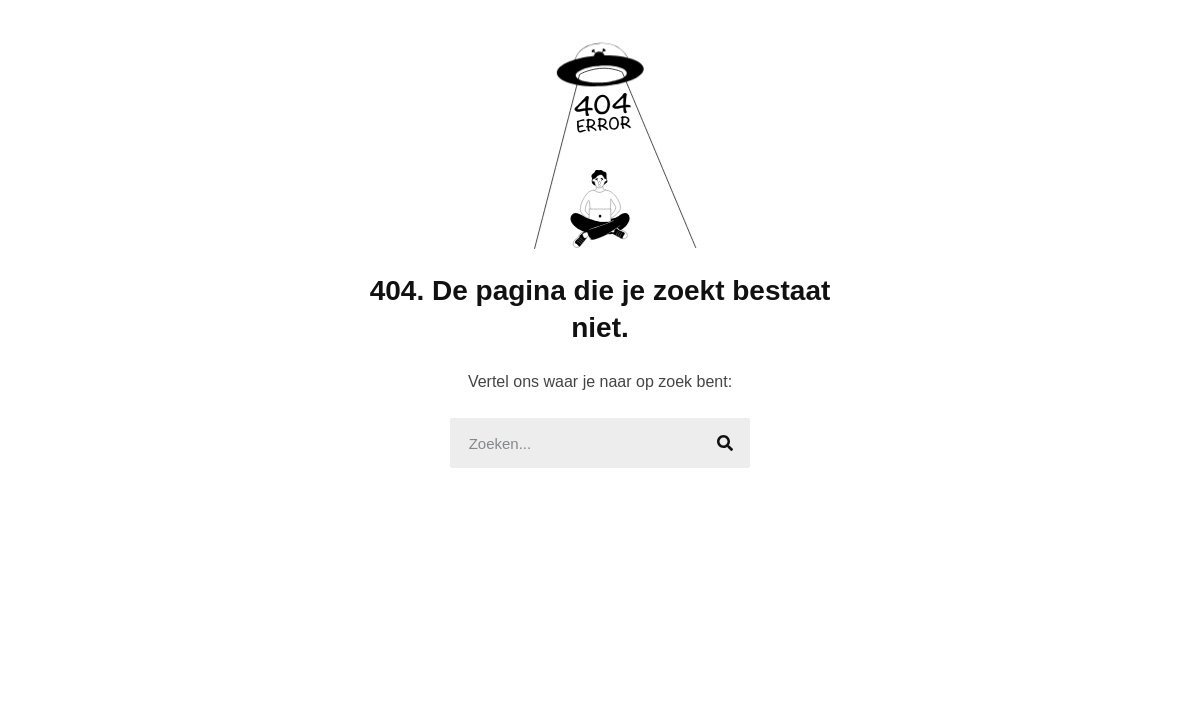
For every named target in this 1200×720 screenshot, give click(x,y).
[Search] (725, 443)
